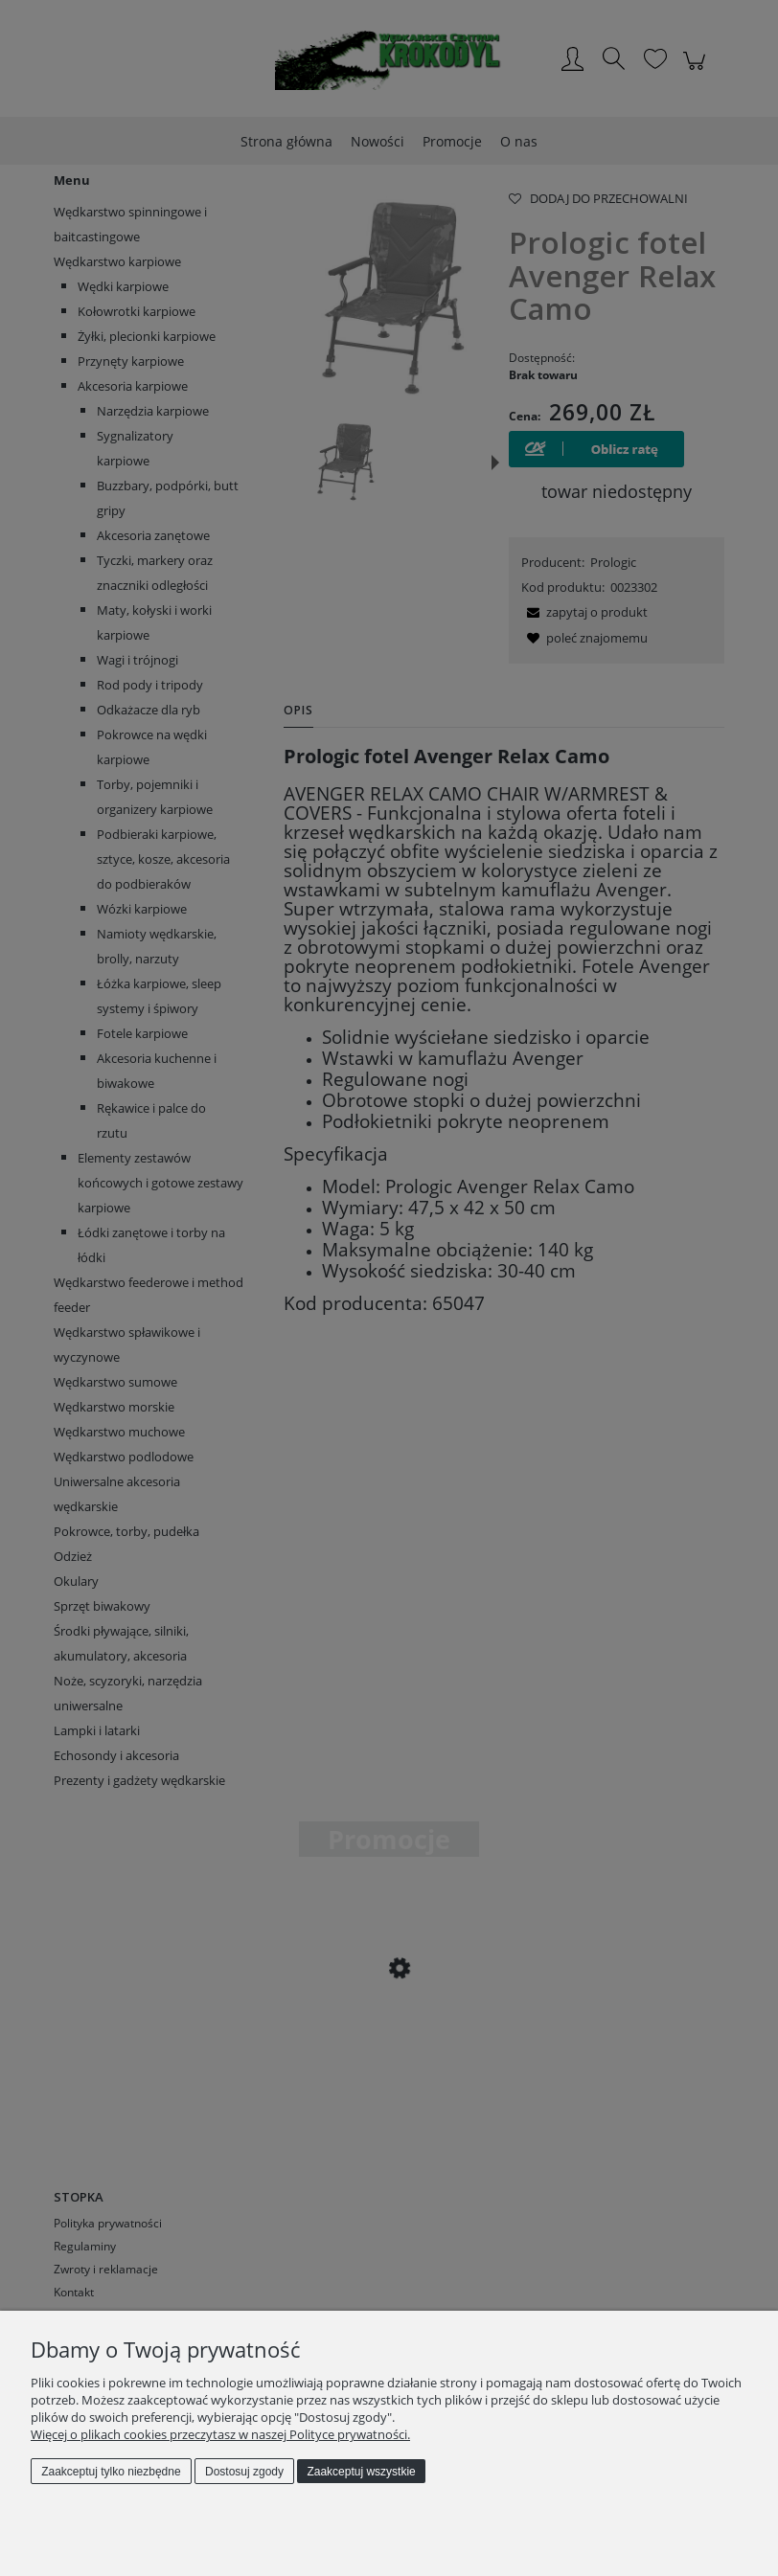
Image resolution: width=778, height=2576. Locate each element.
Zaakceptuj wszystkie (361, 2471)
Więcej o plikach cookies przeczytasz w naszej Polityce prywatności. (220, 2434)
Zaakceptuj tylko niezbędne (110, 2471)
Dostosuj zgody (244, 2471)
